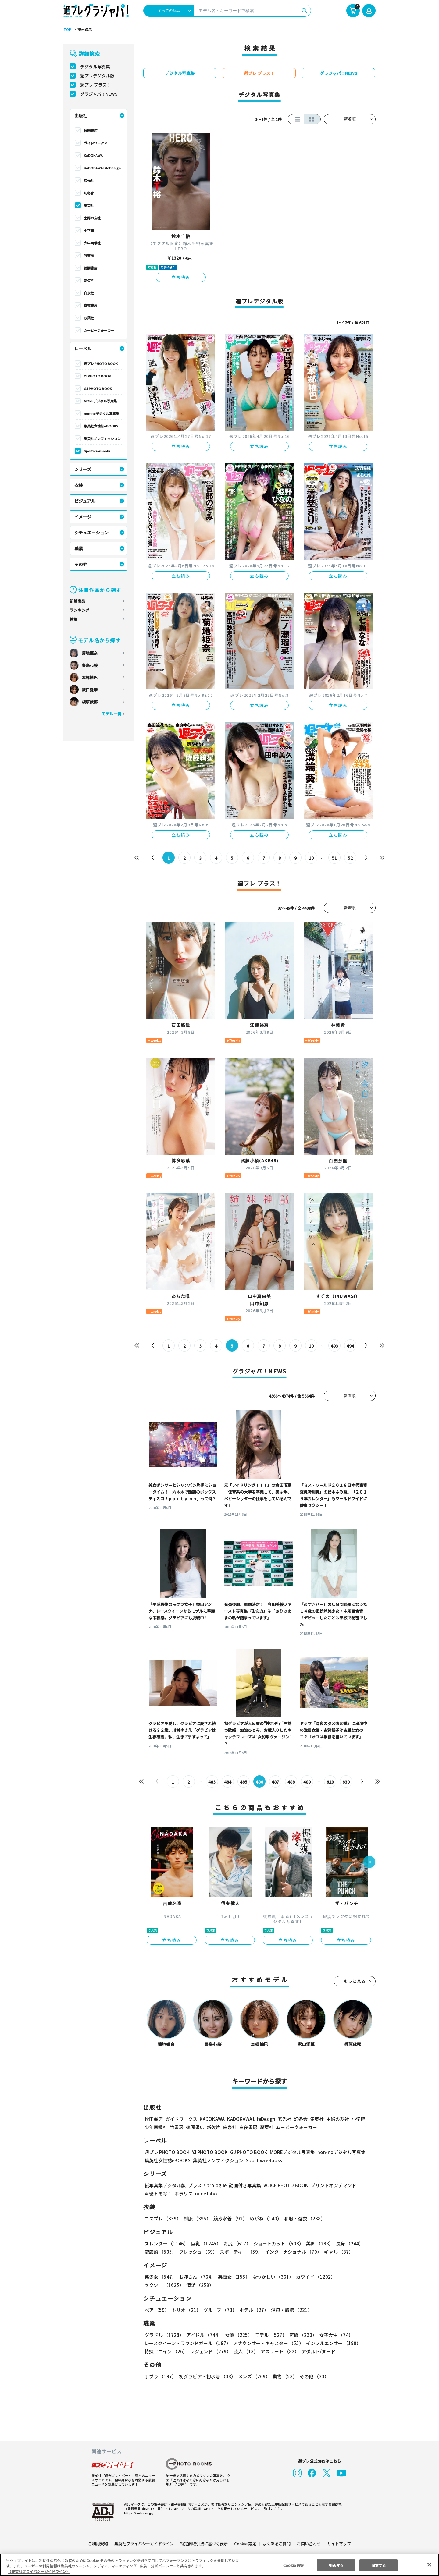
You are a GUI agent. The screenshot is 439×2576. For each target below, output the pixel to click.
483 (212, 1782)
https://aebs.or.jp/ (138, 2513)
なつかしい (271, 2276)
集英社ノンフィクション (102, 438)
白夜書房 (90, 305)
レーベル (82, 348)
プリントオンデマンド (331, 2185)
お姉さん (196, 2276)
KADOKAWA (93, 155)
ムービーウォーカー (99, 330)
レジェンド (210, 2351)
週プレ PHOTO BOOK (100, 363)
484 (228, 1782)
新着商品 (77, 601)
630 (346, 1782)
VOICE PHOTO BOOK (284, 2185)
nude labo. (206, 2193)
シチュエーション (91, 533)
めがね (264, 2218)
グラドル (164, 2335)
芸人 (245, 2351)
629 (330, 1782)
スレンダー (166, 2243)
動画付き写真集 (244, 2185)
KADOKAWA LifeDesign (102, 167)
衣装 (78, 485)
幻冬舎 (89, 192)
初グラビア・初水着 (206, 2376)
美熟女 (232, 2276)
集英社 (89, 205)
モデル (269, 2335)
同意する (378, 2564)
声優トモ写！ (158, 2193)
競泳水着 (229, 2218)
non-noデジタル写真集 (101, 413)
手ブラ (160, 2376)
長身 (346, 2243)
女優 (237, 2335)
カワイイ (313, 2276)
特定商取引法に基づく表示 (204, 2544)
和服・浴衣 (302, 2218)
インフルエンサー (332, 2343)
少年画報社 (92, 242)
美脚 (317, 2243)
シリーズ (82, 469)
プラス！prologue (207, 2185)
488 (291, 1782)
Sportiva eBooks (97, 450)
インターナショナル (292, 2251)
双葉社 (89, 317)
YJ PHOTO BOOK (97, 376)
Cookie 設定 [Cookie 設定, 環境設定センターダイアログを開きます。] (294, 2564)
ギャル (337, 2251)
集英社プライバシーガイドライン (144, 2544)
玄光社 (89, 180)
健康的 (160, 2251)
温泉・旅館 (290, 2310)
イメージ (82, 517)
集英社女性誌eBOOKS (101, 425)
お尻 (235, 2243)
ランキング (79, 610)
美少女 (160, 2276)
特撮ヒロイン (166, 2351)
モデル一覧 (111, 714)
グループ (219, 2310)
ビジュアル (84, 501)
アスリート (278, 2351)
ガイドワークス (95, 142)
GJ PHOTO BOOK (97, 388)
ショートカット (276, 2243)
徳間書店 (90, 267)
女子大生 (333, 2335)
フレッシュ (197, 2251)
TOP (66, 29)
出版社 (80, 115)
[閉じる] (429, 2564)
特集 (73, 619)
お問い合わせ (308, 2544)
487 (275, 1782)
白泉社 (89, 292)
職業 (78, 548)
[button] (369, 1862)
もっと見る (355, 1981)
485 (244, 1782)
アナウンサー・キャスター (268, 2343)
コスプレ (162, 2218)
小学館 (89, 230)
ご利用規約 (98, 2544)
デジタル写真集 (95, 66)
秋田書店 (90, 130)
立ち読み (180, 277)
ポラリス (183, 2193)
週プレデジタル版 (97, 76)
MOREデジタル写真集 (100, 401)
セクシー (354, 2276)
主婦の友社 (92, 217)
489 (307, 1782)
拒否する (336, 2564)
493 (334, 1346)
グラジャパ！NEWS (98, 94)
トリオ (185, 2310)
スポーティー (240, 2251)
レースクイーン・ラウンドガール (187, 2343)
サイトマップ (339, 2544)
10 (311, 858)
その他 (80, 564)
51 (334, 858)
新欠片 (89, 280)
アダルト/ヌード (317, 2351)
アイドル (204, 2335)
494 (350, 1346)
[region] (219, 2565)
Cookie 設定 (245, 2544)
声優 (300, 2335)
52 (350, 858)
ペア (157, 2310)
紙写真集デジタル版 (165, 2185)
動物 (283, 2376)
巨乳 (205, 2243)
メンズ (253, 2376)
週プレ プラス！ (95, 85)
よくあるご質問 (276, 2544)
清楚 (158, 2285)
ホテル (252, 2310)
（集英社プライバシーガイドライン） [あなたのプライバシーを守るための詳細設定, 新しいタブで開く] (39, 2571)
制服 (196, 2218)
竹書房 (89, 255)
